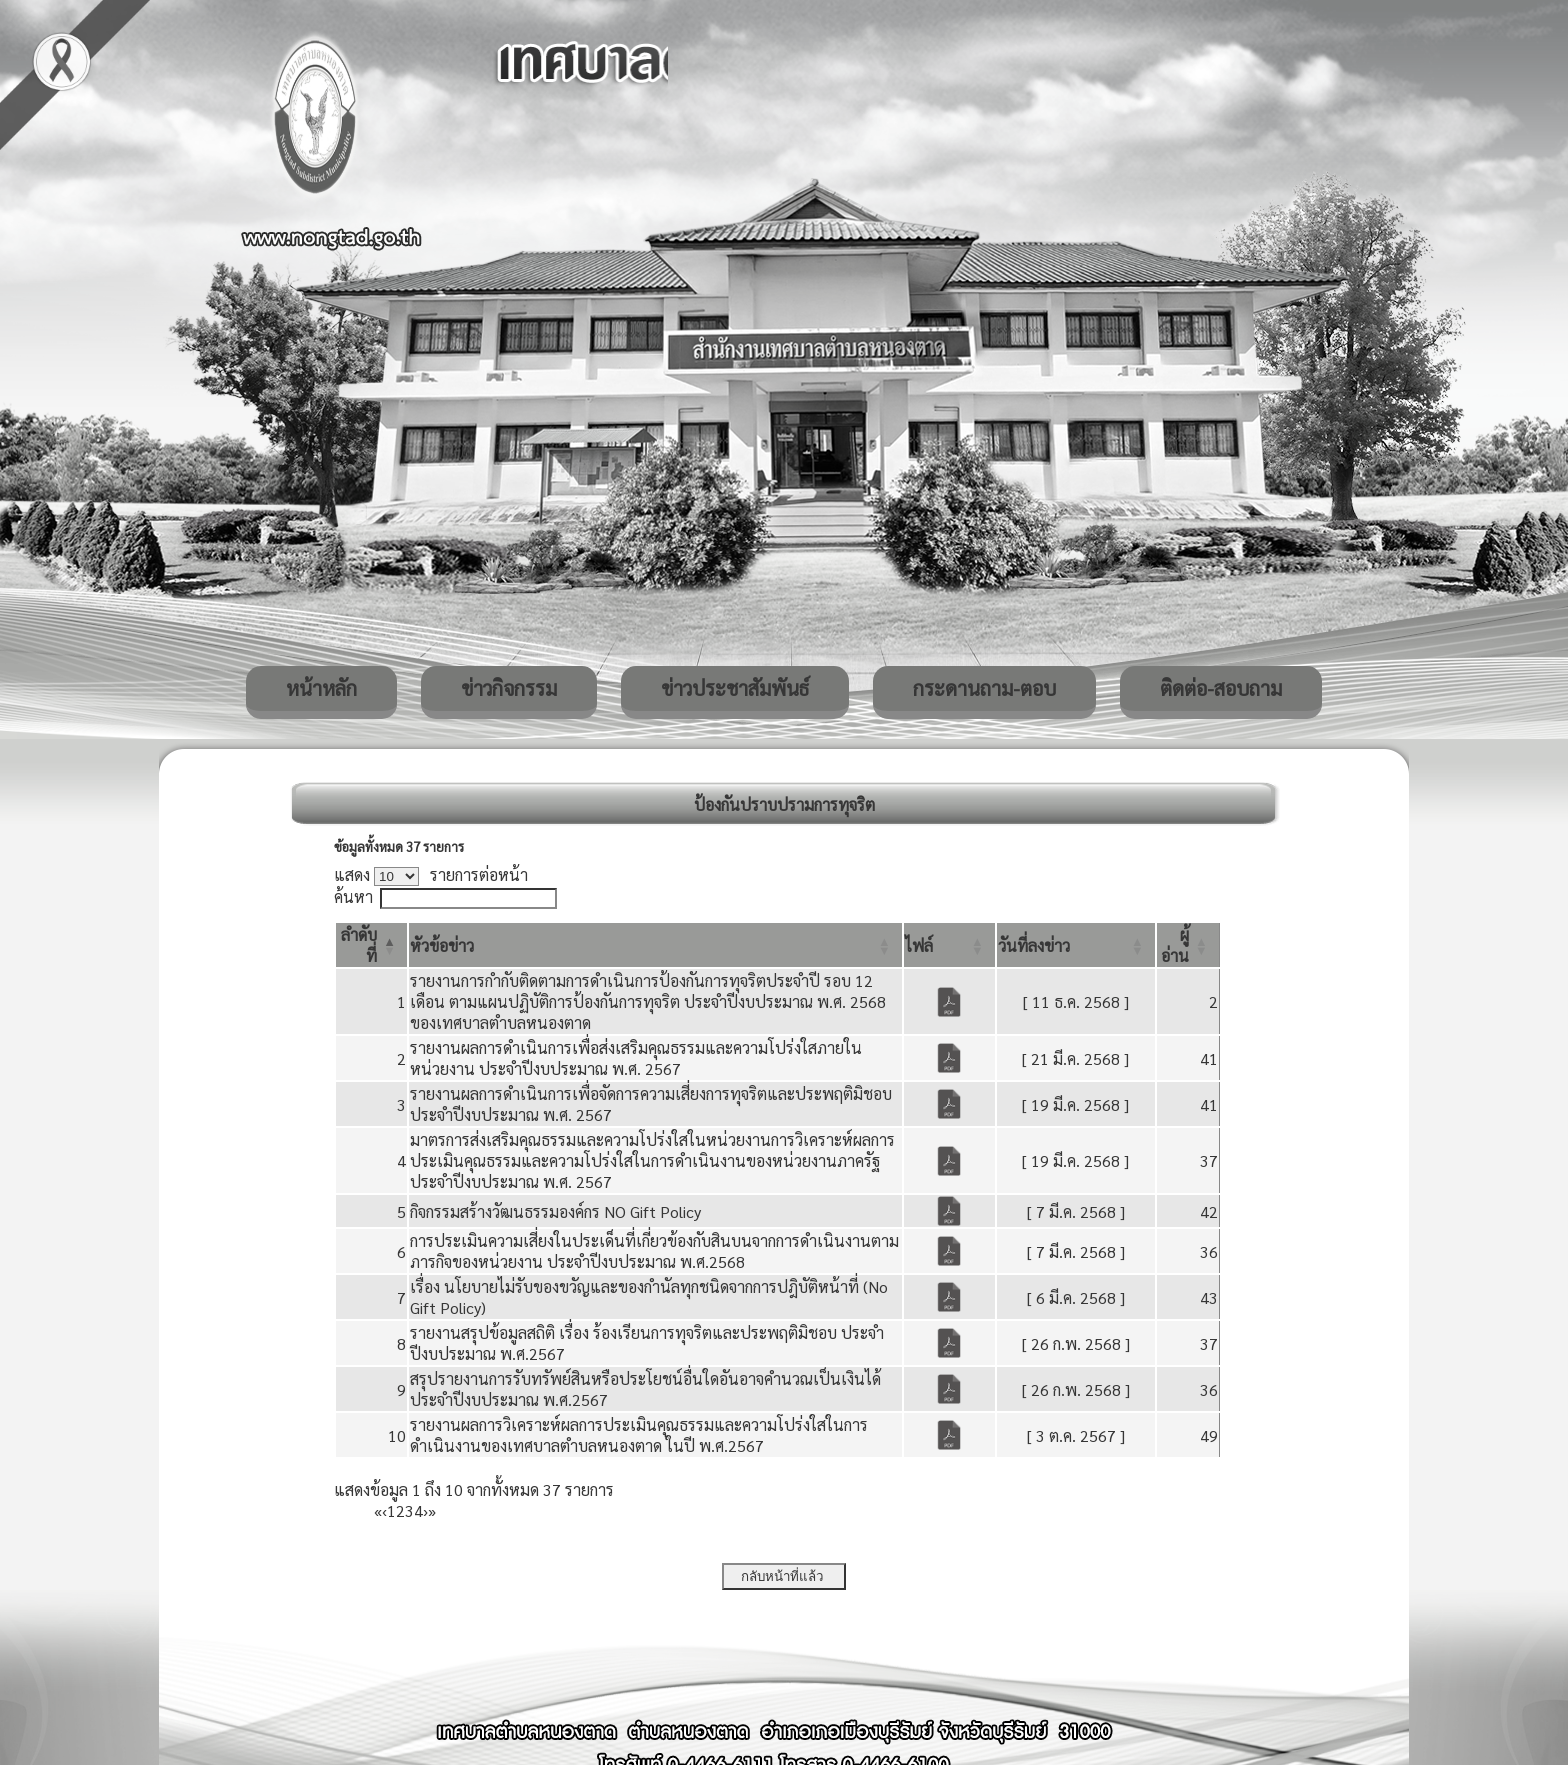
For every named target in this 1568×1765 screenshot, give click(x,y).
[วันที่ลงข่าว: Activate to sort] (1076, 945)
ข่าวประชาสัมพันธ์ (735, 688)
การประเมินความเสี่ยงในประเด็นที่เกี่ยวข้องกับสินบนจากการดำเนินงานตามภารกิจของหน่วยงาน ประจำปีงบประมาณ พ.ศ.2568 (654, 1251)
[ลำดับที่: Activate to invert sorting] (371, 945)
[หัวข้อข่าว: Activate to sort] (655, 945)
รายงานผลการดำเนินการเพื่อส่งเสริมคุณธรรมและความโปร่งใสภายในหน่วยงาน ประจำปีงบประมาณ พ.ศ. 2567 (636, 1058)
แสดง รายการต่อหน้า (431, 874)
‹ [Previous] (384, 1510)
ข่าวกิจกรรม (509, 688)
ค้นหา (353, 896)
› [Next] (425, 1510)
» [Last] (432, 1510)
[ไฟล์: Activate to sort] (949, 945)
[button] (442, 945)
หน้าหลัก (321, 688)
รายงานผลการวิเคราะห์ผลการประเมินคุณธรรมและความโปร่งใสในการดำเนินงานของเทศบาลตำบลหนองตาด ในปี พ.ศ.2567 (639, 1435)
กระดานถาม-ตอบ (984, 688)
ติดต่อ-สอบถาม (1221, 688)
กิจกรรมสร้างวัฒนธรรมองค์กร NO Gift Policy (555, 1211)
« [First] (378, 1510)
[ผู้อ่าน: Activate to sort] (1188, 945)
